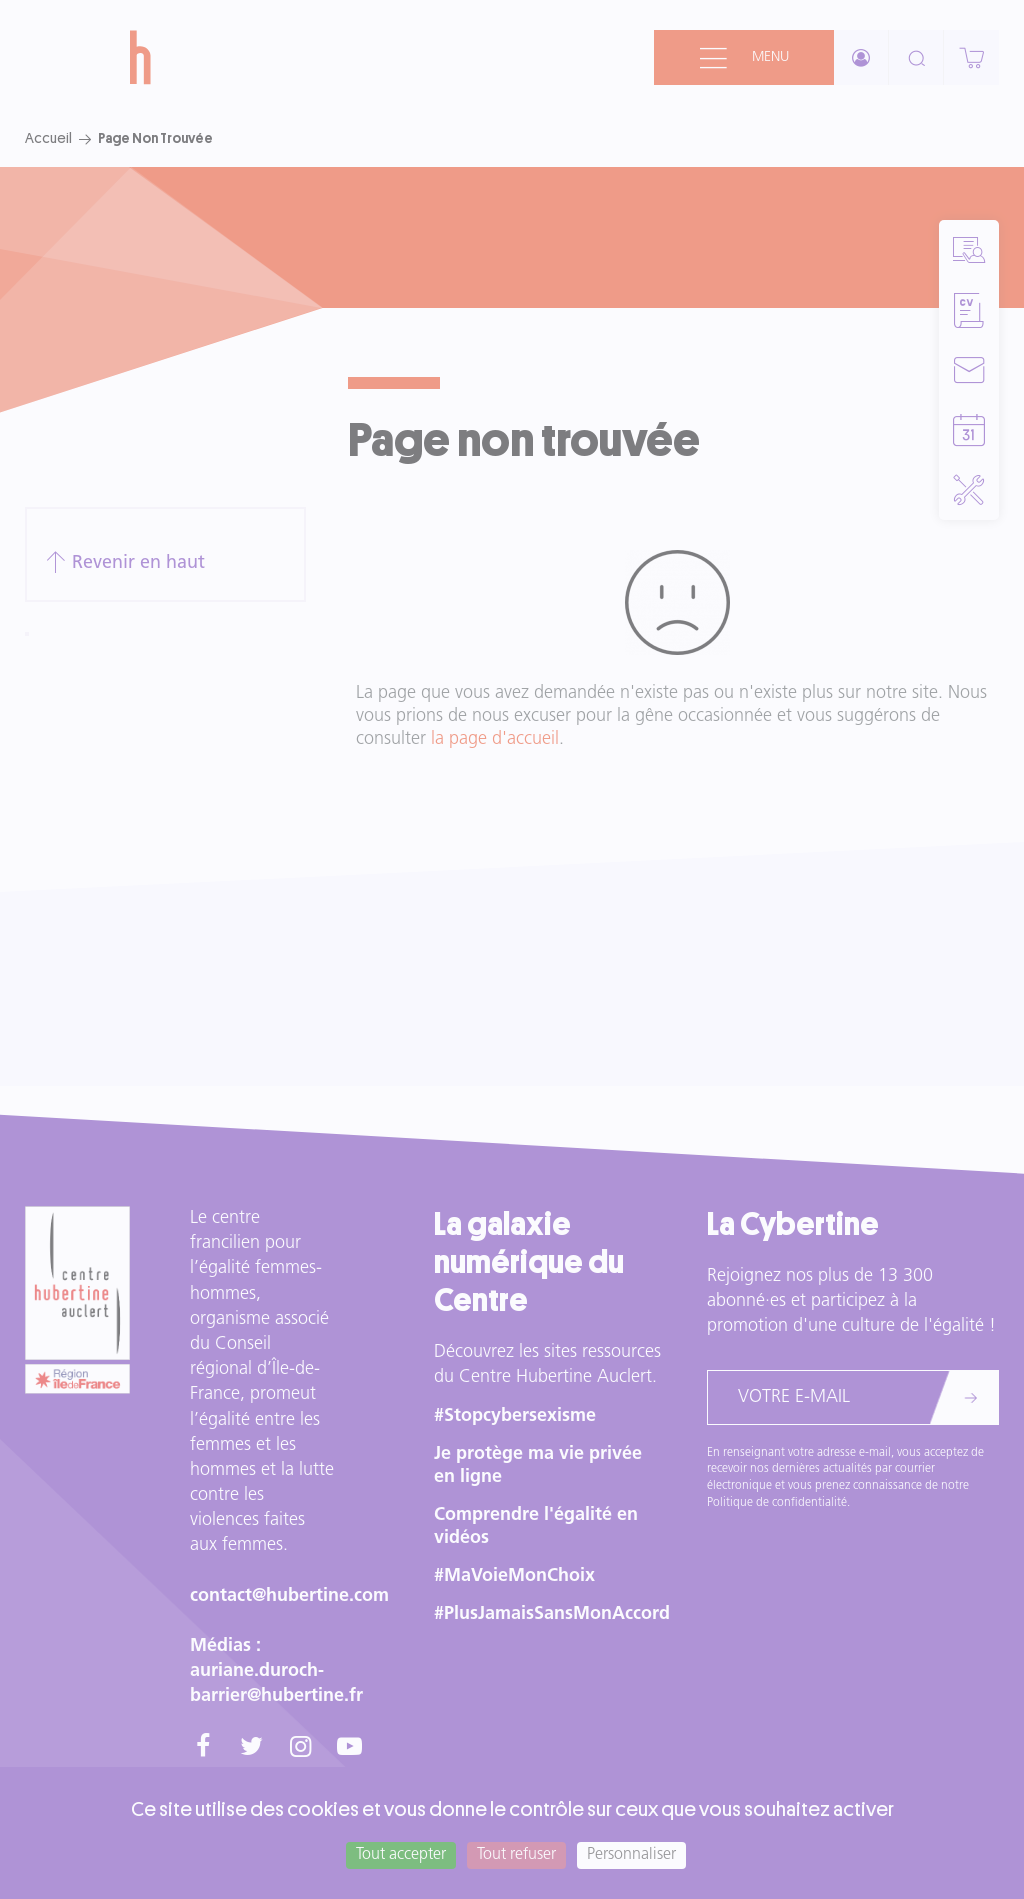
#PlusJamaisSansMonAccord (552, 1614)
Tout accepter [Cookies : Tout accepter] (401, 1855)
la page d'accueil (495, 739)
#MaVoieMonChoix (514, 1576)
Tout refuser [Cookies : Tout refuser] (516, 1855)
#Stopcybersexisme (515, 1416)
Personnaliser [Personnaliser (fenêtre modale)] (631, 1855)
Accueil (48, 138)
